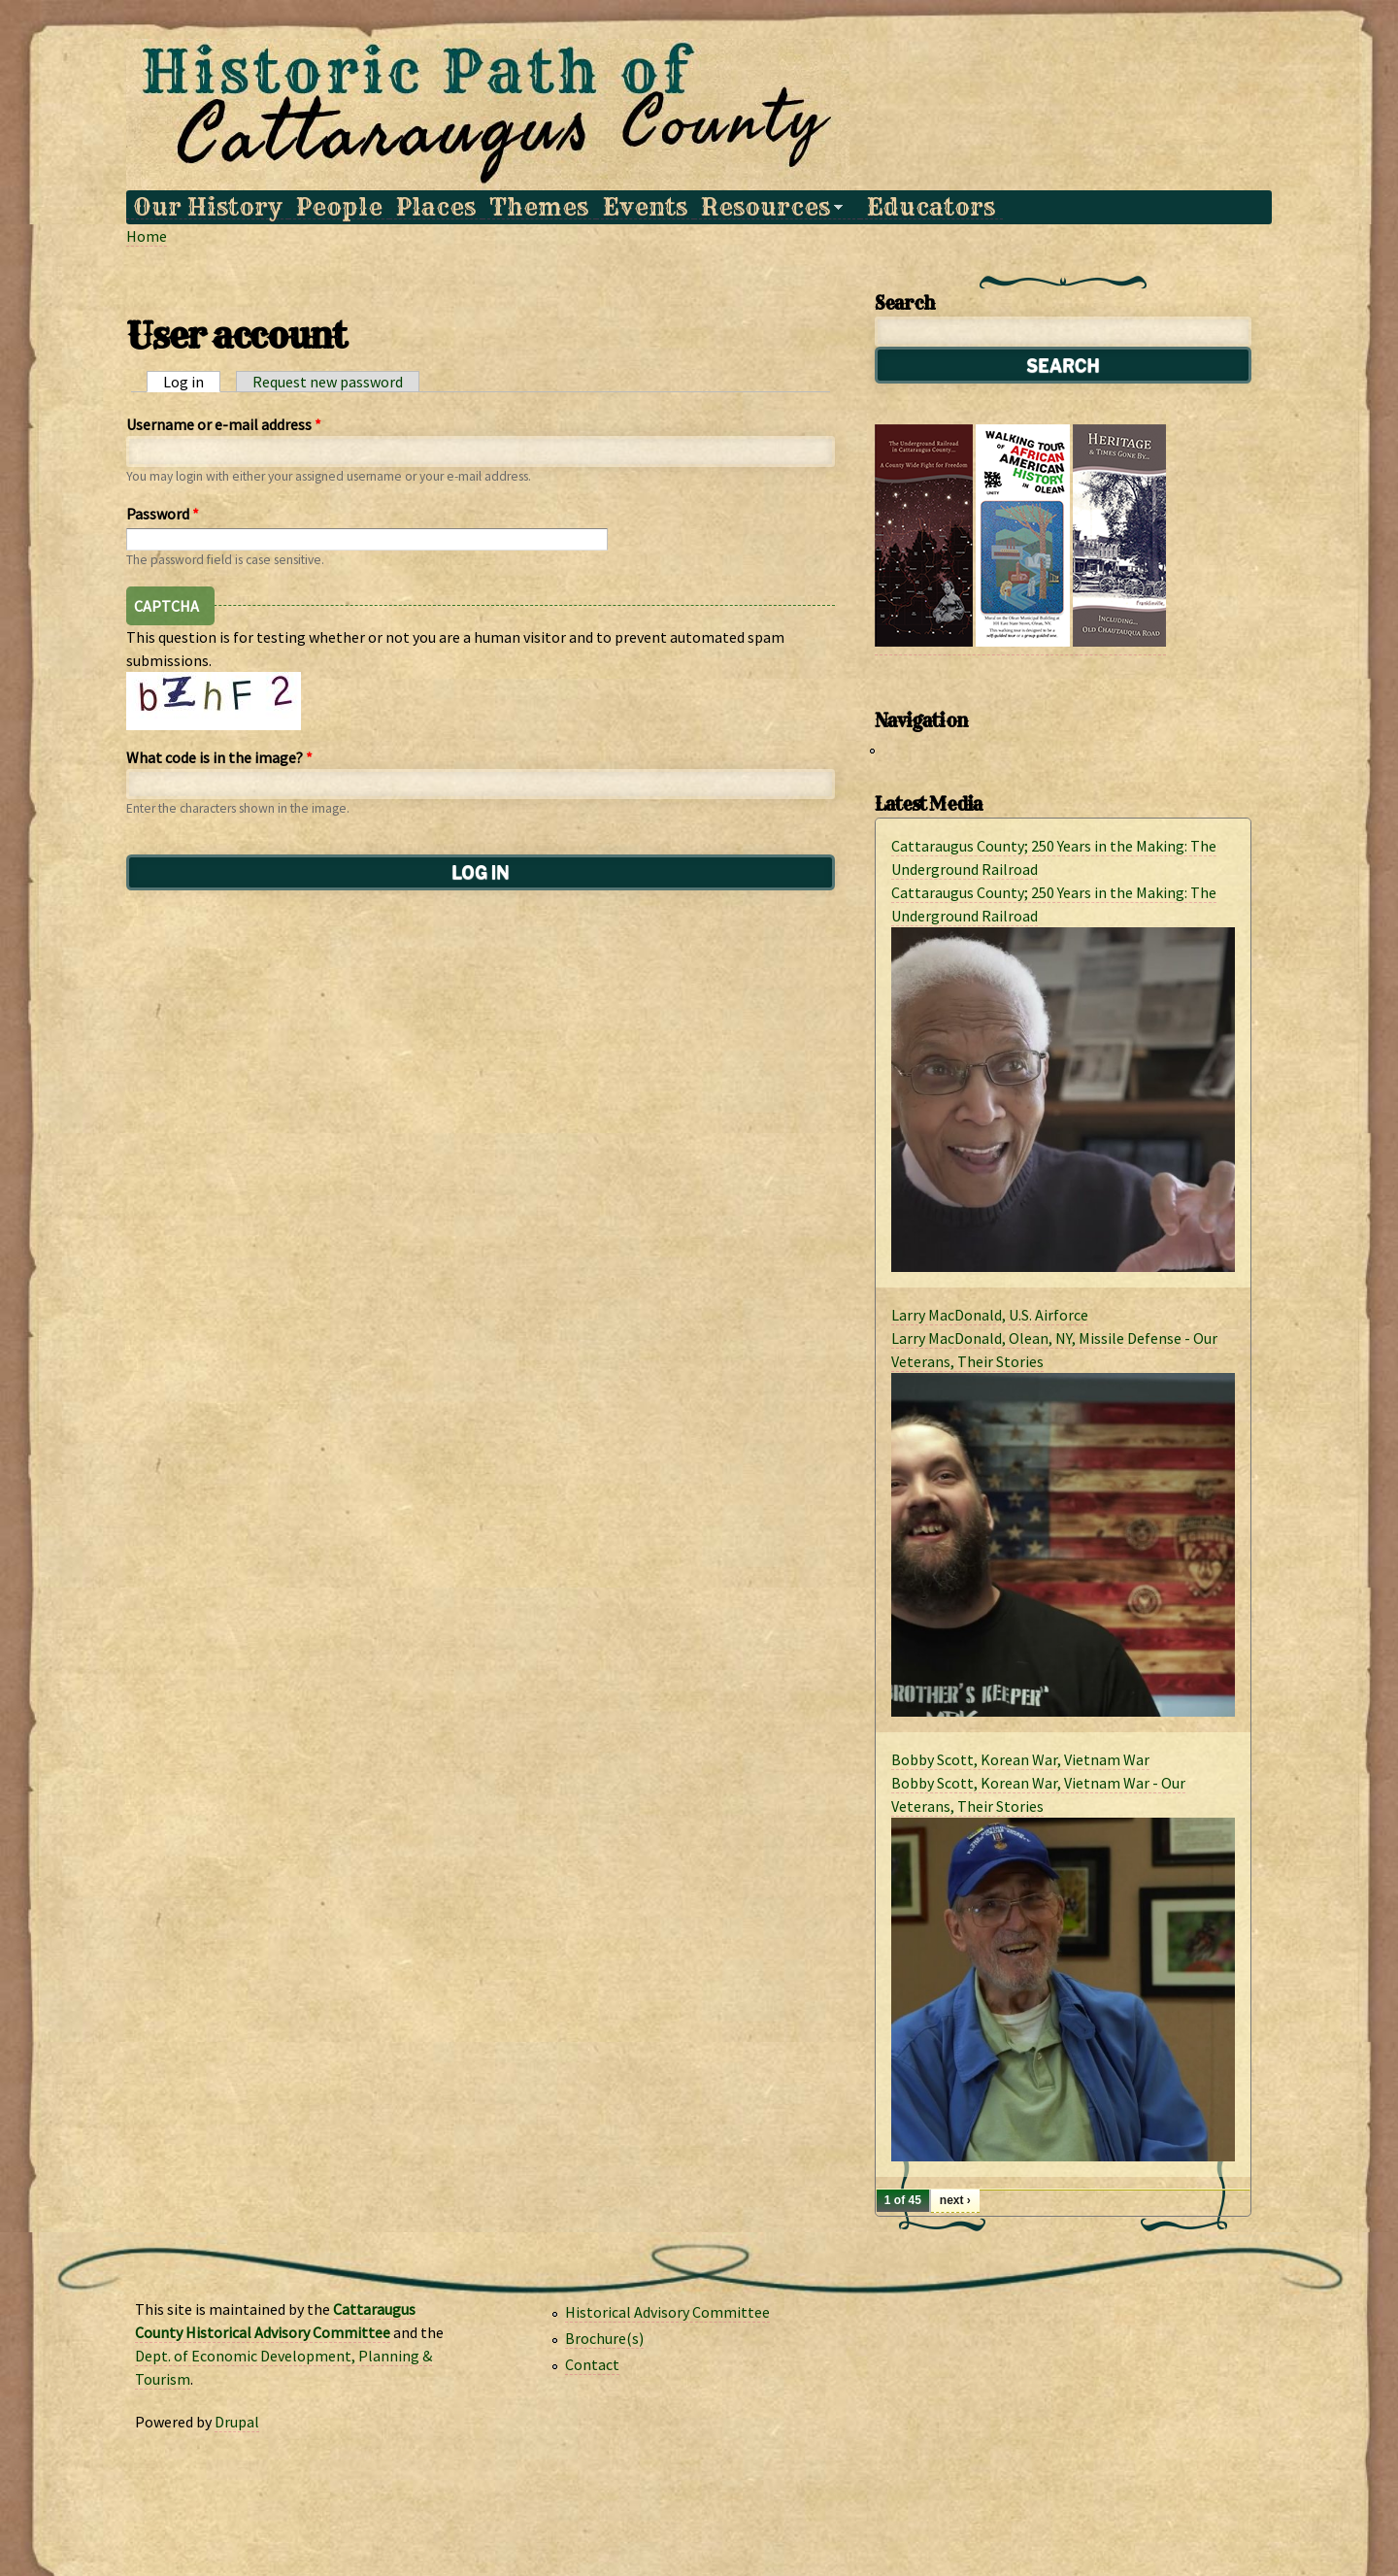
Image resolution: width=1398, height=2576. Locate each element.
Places (436, 207)
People (339, 207)
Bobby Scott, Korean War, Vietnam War (1020, 1759)
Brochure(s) (604, 2338)
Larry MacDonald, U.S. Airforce (989, 1314)
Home (146, 236)
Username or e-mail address (223, 424)
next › (955, 2200)
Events (645, 207)
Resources (768, 207)
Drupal (237, 2421)
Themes (538, 207)
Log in (191, 381)
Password (162, 513)
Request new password (327, 381)
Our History (207, 207)
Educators (931, 207)
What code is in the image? (219, 757)
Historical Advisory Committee (667, 2312)
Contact (592, 2364)
